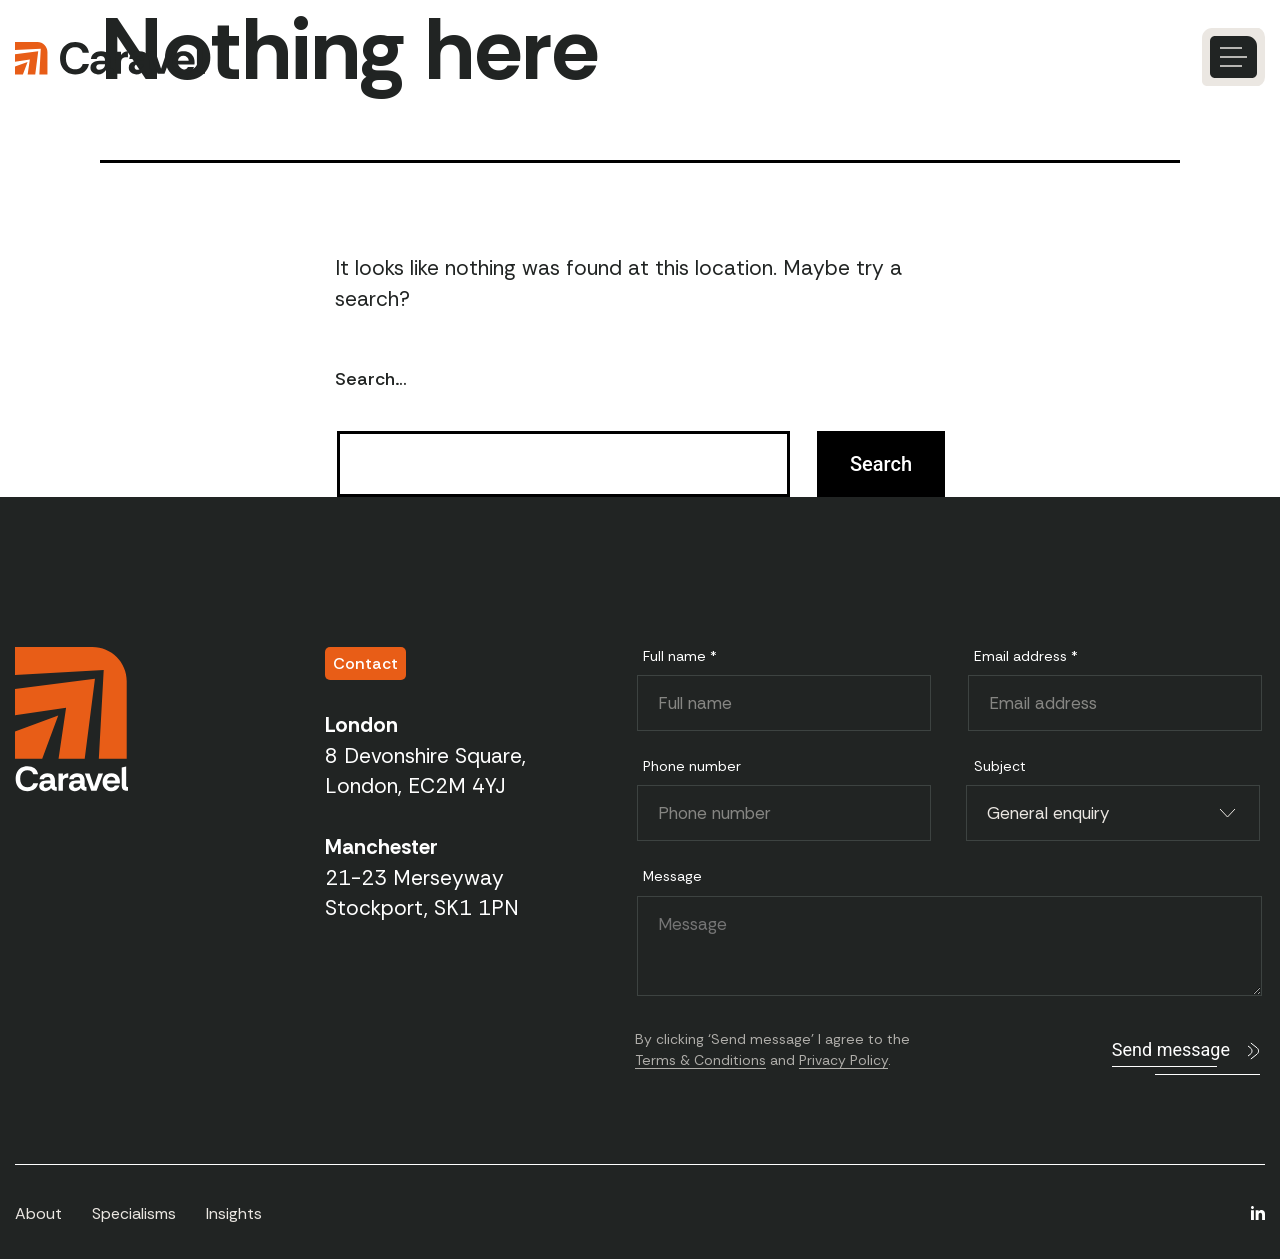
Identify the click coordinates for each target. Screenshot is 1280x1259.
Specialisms (134, 1213)
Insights (234, 1213)
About (38, 1213)
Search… (371, 379)
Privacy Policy (843, 1060)
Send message (1171, 1049)
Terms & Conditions (700, 1060)
